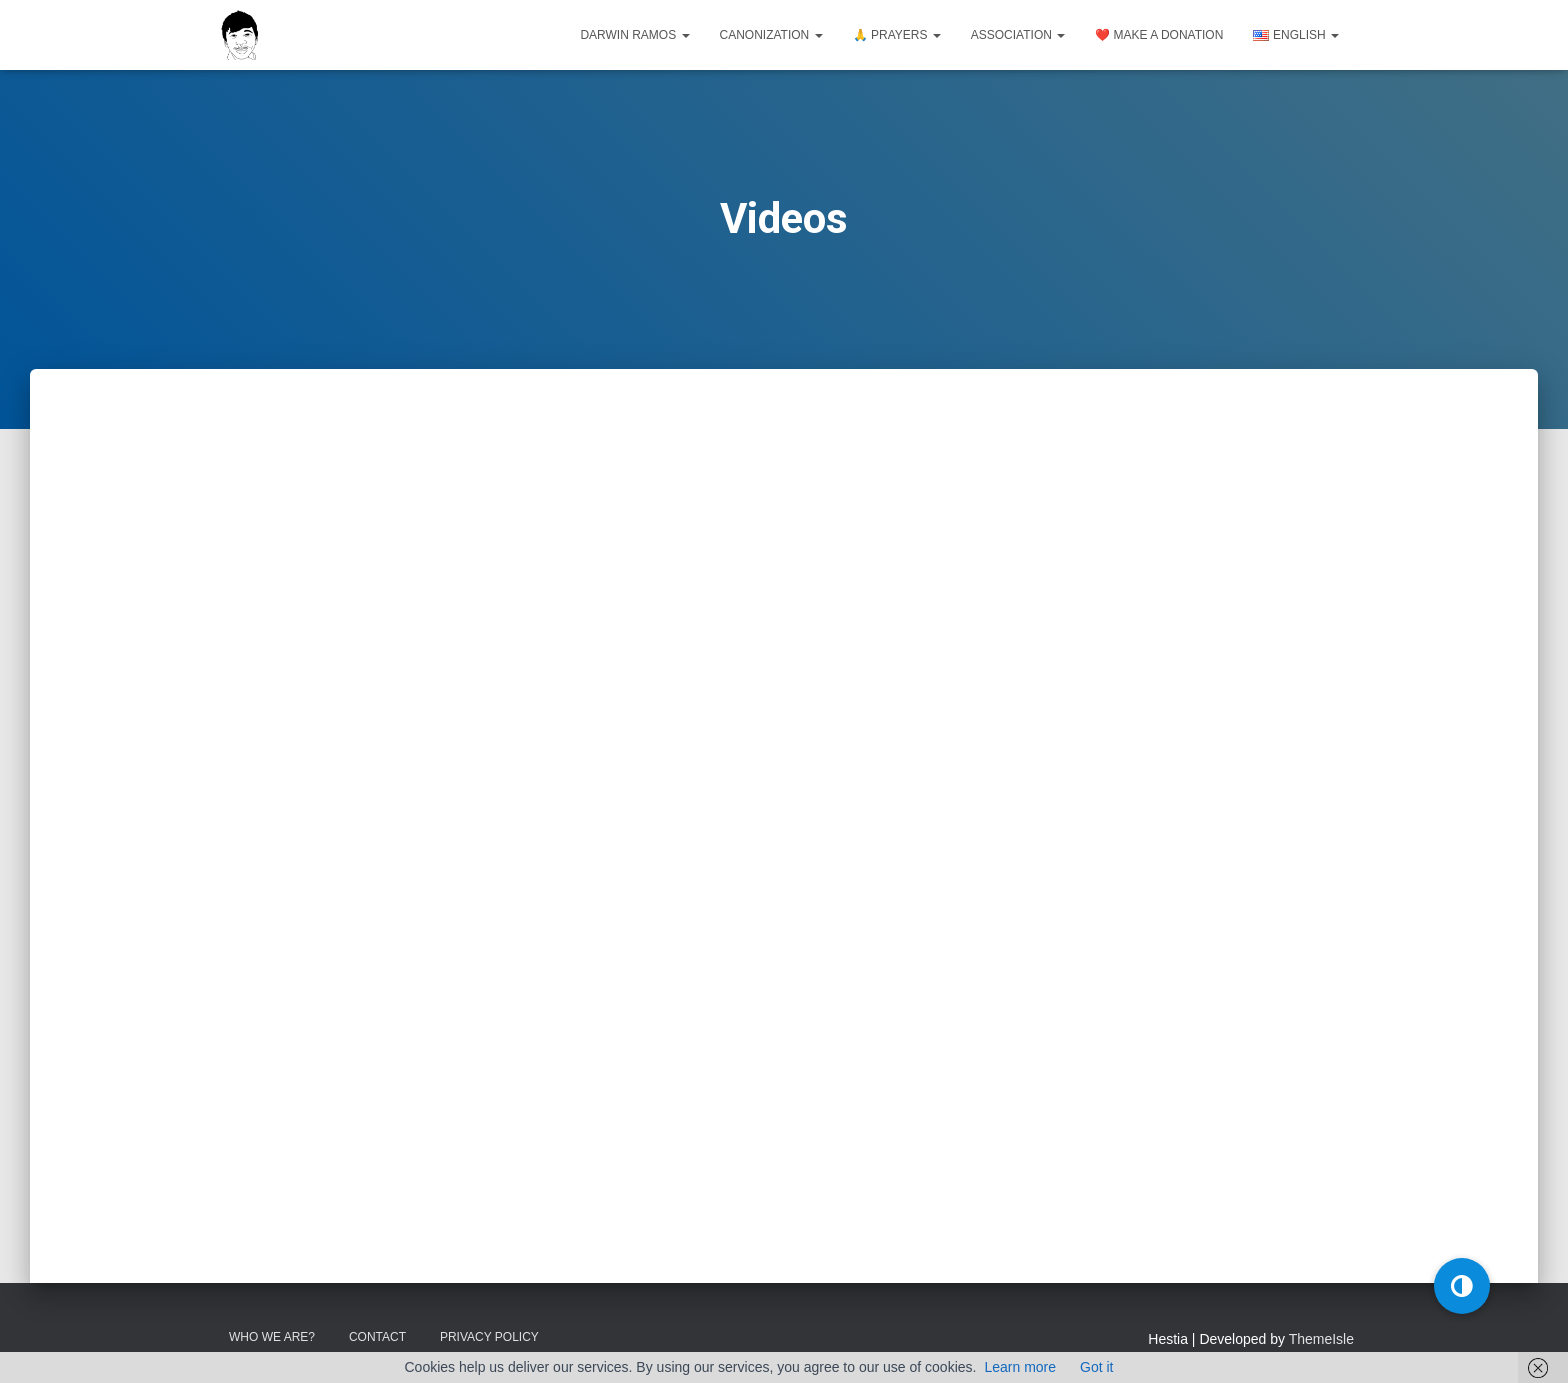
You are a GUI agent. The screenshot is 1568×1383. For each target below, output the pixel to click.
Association (1018, 35)
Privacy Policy (489, 1337)
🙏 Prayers (897, 35)
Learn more (1020, 1367)
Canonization (771, 35)
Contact (377, 1337)
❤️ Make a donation (1159, 35)
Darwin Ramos (634, 35)
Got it (1096, 1367)
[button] (1462, 1286)
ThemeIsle (1321, 1339)
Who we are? (272, 1337)
